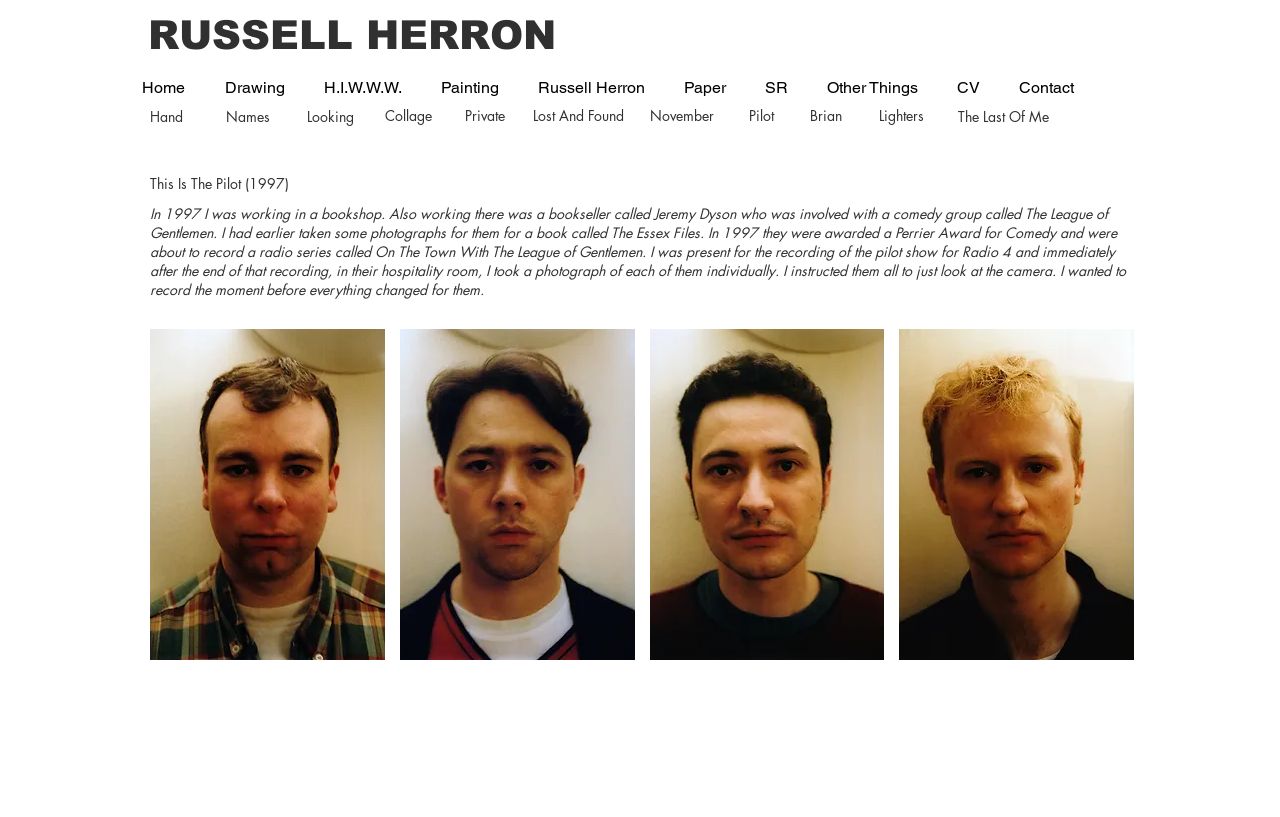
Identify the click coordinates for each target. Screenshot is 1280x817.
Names (248, 116)
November (682, 115)
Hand (166, 116)
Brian (826, 115)
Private (485, 115)
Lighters (901, 115)
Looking (330, 116)
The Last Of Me (1003, 116)
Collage (408, 115)
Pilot (761, 115)
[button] (267, 494)
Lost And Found (578, 115)
